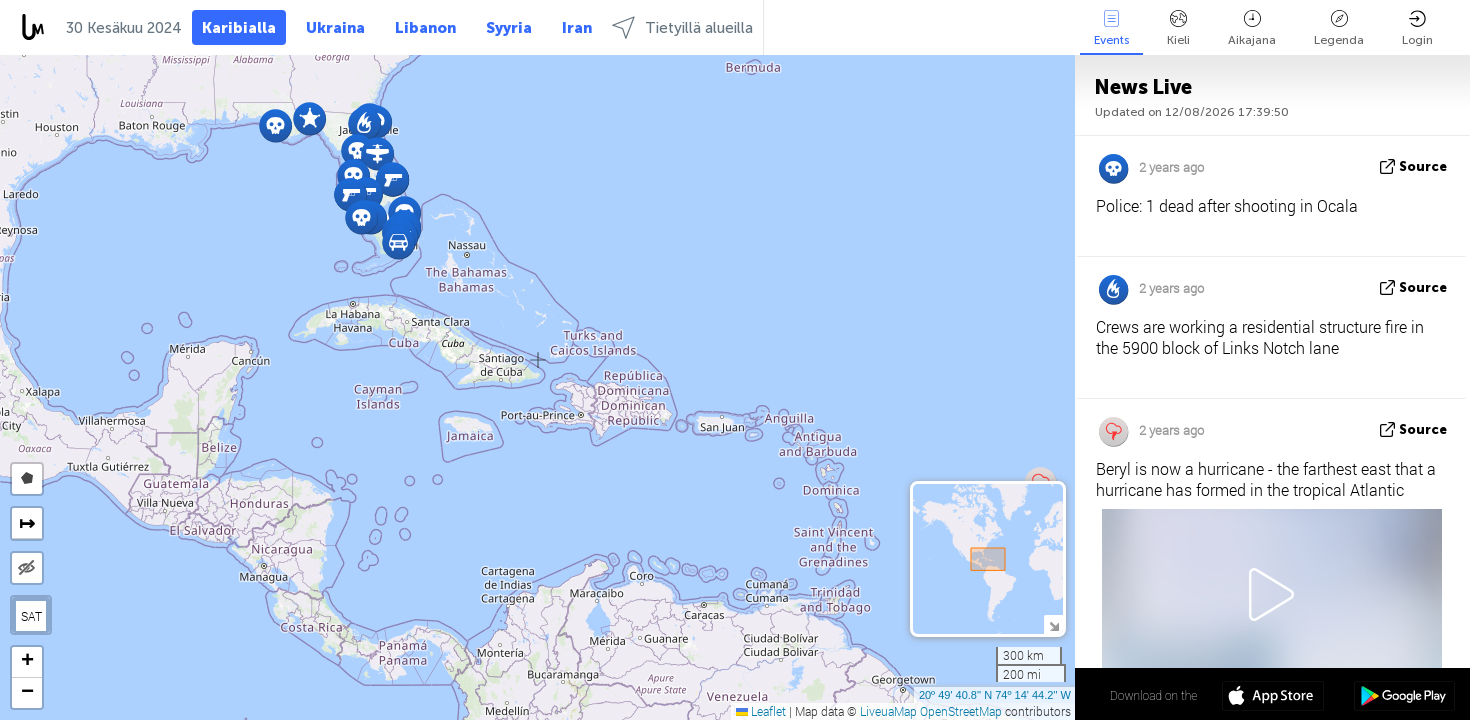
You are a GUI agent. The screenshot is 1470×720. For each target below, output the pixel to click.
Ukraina (335, 28)
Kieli (1178, 28)
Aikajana (1252, 28)
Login (1417, 28)
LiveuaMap (888, 711)
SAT (31, 616)
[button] (350, 194)
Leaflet (761, 711)
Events (1111, 28)
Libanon (425, 28)
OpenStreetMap (961, 711)
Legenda (1339, 28)
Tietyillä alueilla (682, 27)
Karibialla (239, 28)
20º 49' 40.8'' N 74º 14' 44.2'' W (995, 695)
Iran (577, 28)
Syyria (509, 28)
